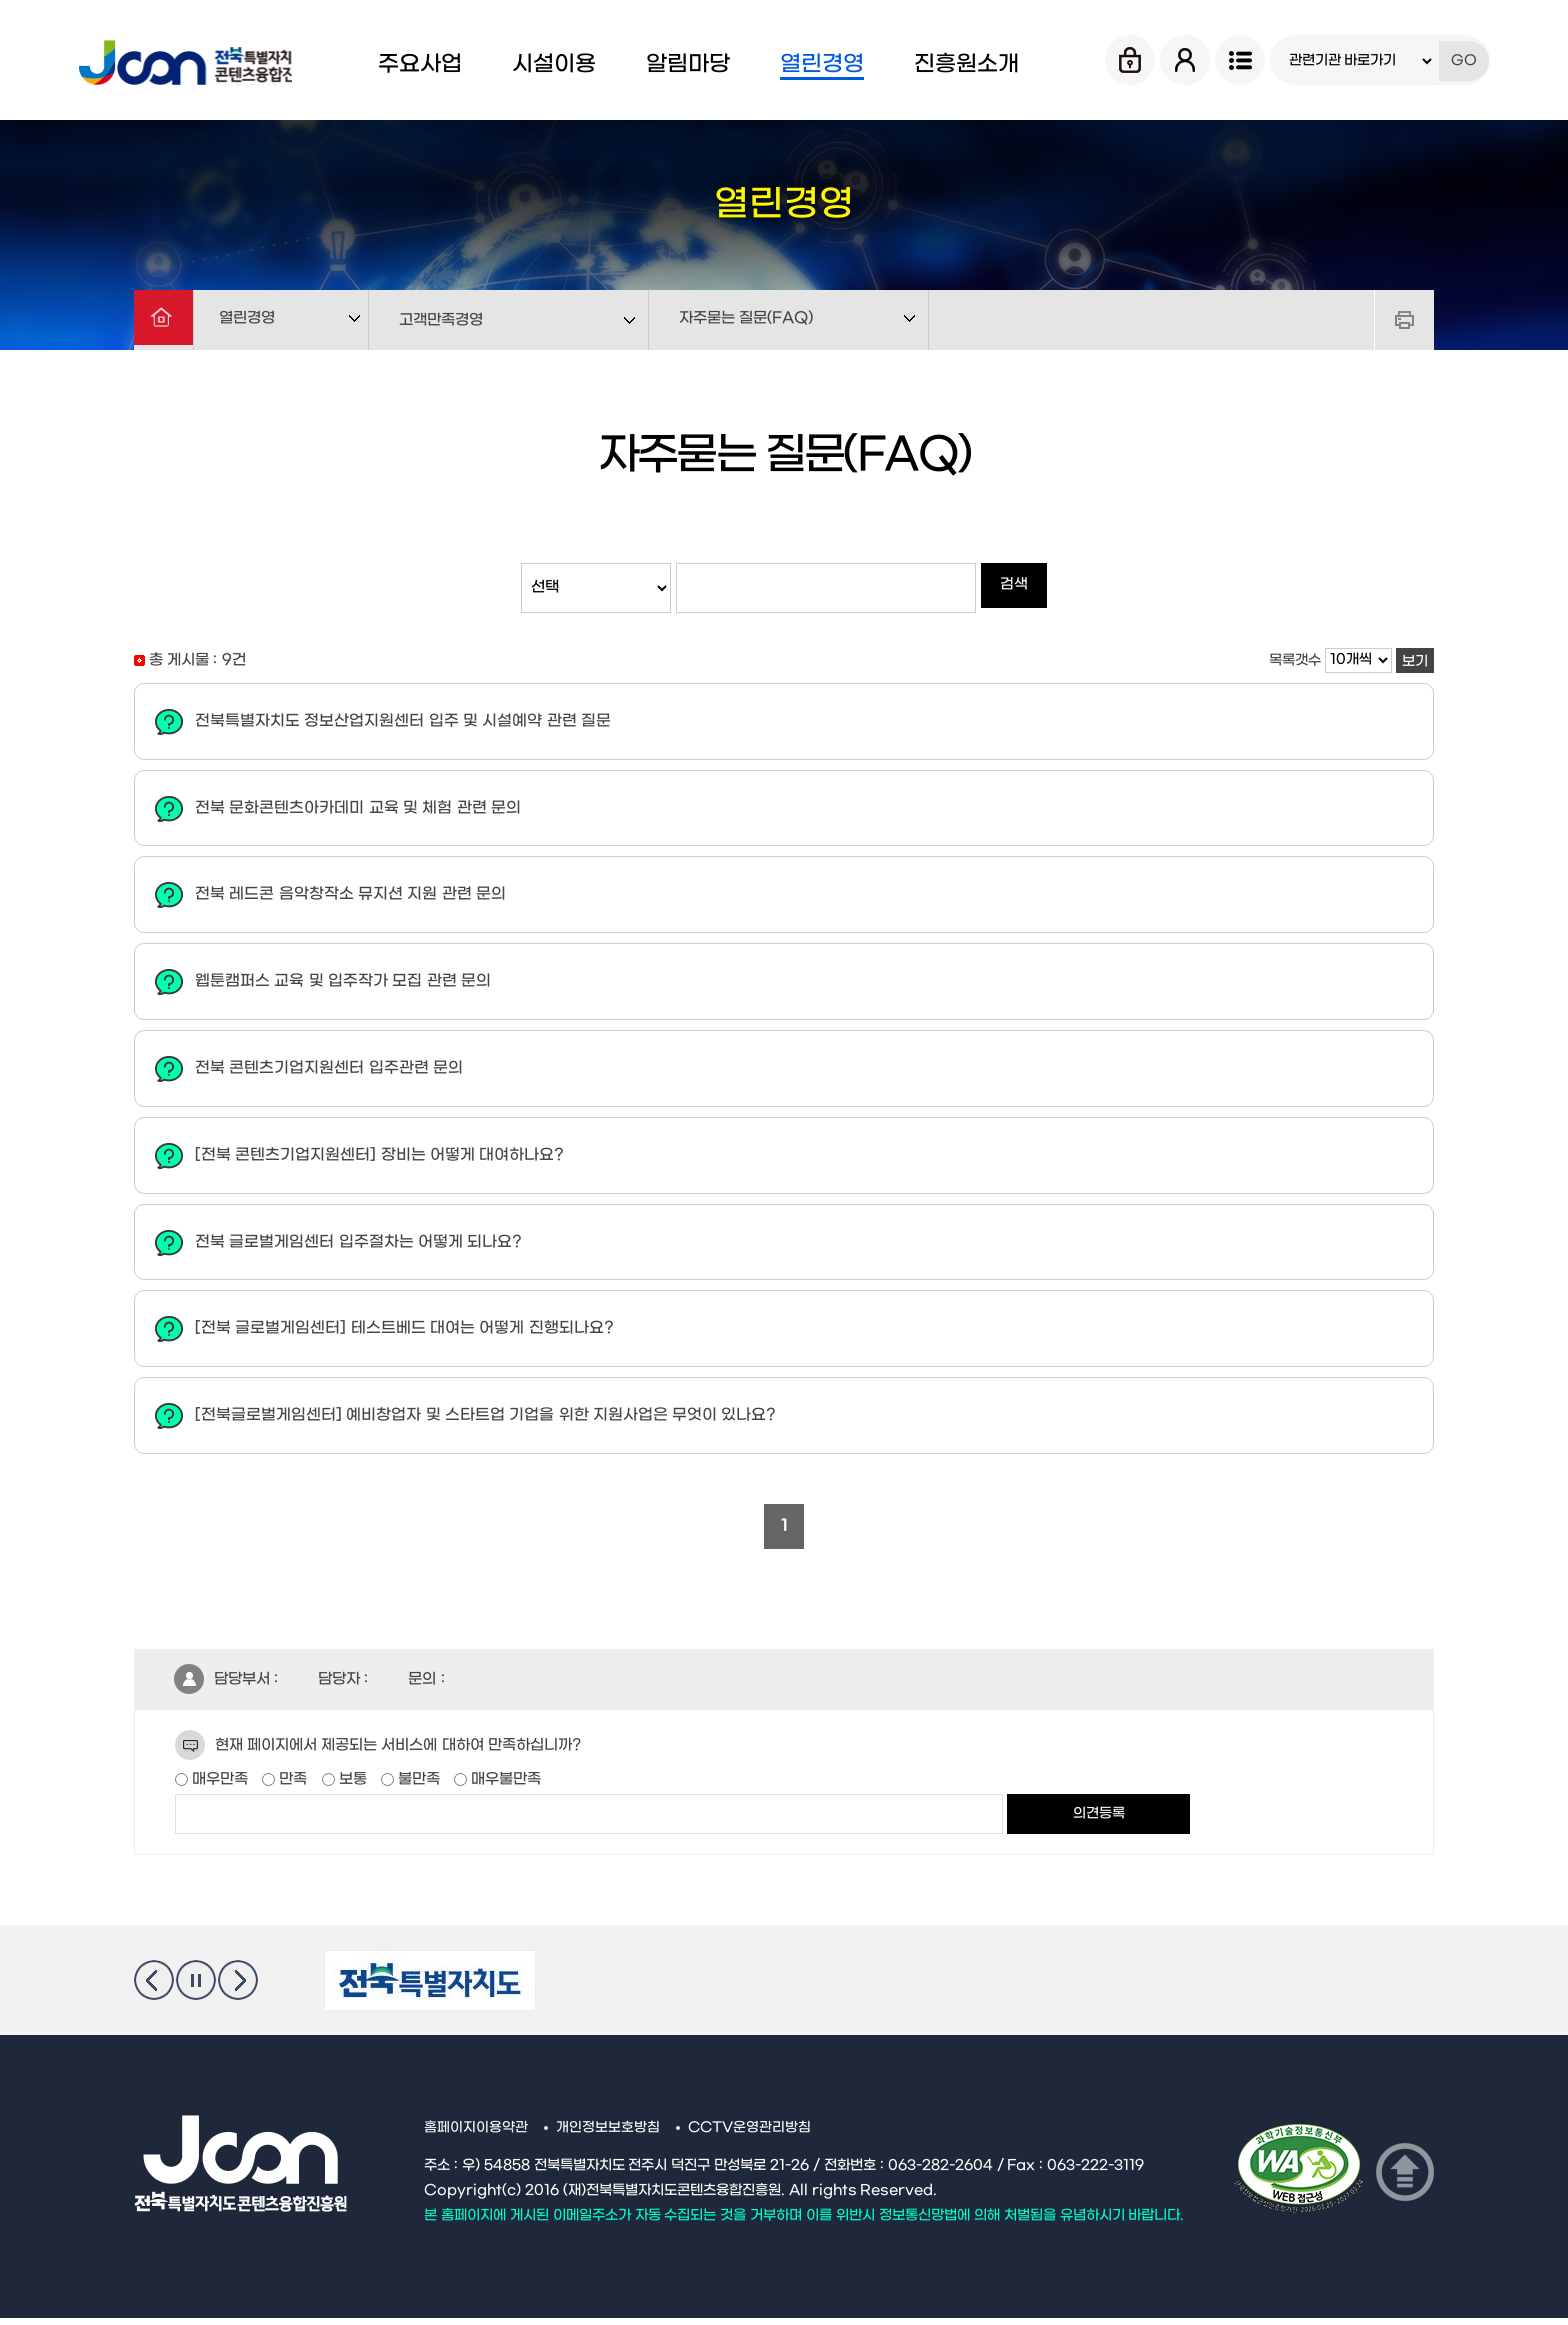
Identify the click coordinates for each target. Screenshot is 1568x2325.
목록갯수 (1295, 660)
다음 (238, 1987)
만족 (291, 1786)
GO (1464, 60)
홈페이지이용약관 (476, 2135)
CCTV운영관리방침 (751, 2135)
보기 (1415, 661)
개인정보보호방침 (608, 2135)
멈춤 (196, 1987)
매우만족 (218, 1786)
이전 (154, 1987)
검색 (1014, 587)
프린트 (1404, 320)
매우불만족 (504, 1786)
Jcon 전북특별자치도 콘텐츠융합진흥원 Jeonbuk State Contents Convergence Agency (203, 60)
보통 (351, 1786)
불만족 (417, 1786)
